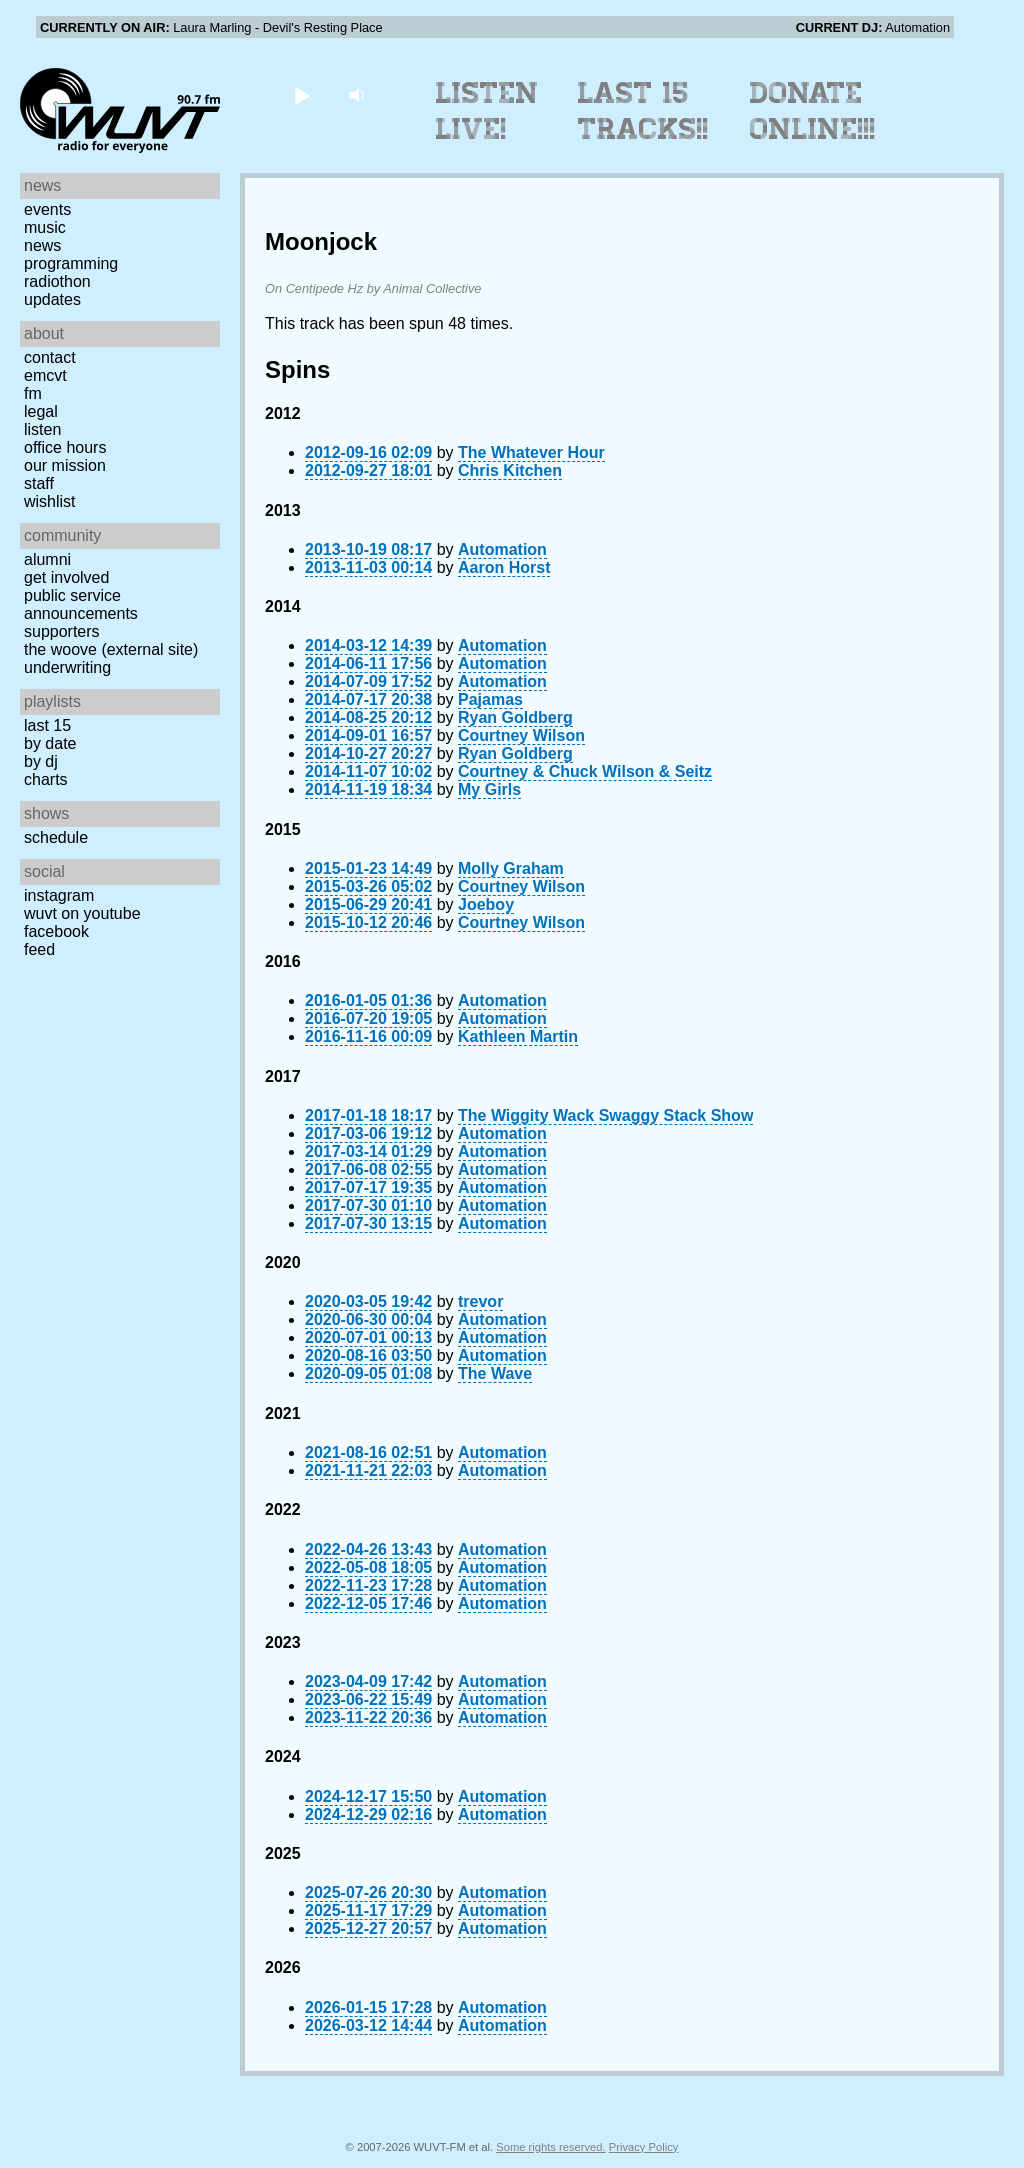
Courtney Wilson (521, 735)
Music (45, 227)
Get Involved (66, 577)
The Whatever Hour (531, 452)
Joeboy (486, 904)
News (42, 245)
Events (47, 209)
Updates (52, 299)
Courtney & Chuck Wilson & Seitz (585, 771)
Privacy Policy (644, 2147)
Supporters (62, 631)
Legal (41, 411)
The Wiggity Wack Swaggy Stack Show (605, 1115)
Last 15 (47, 725)
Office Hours (65, 447)
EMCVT (45, 375)
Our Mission (65, 465)
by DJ (41, 761)
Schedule (56, 837)
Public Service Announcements (81, 604)
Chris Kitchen (510, 470)
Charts (46, 779)
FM (33, 393)
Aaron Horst (504, 567)
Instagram (59, 895)
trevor (480, 1301)
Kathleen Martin (518, 1036)
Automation (502, 549)
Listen (42, 429)
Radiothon (57, 281)
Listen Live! (487, 111)
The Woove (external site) (111, 649)
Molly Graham (511, 868)
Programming (71, 263)
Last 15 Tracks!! (643, 111)
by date (50, 743)
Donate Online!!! (813, 111)
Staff (39, 483)
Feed (39, 949)
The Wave (495, 1373)
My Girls (489, 789)
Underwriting (67, 667)
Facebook (56, 931)
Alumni (47, 559)
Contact (50, 357)
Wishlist (50, 501)
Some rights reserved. (550, 2147)
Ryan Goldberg (515, 717)
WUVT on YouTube (82, 913)
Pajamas (490, 699)
